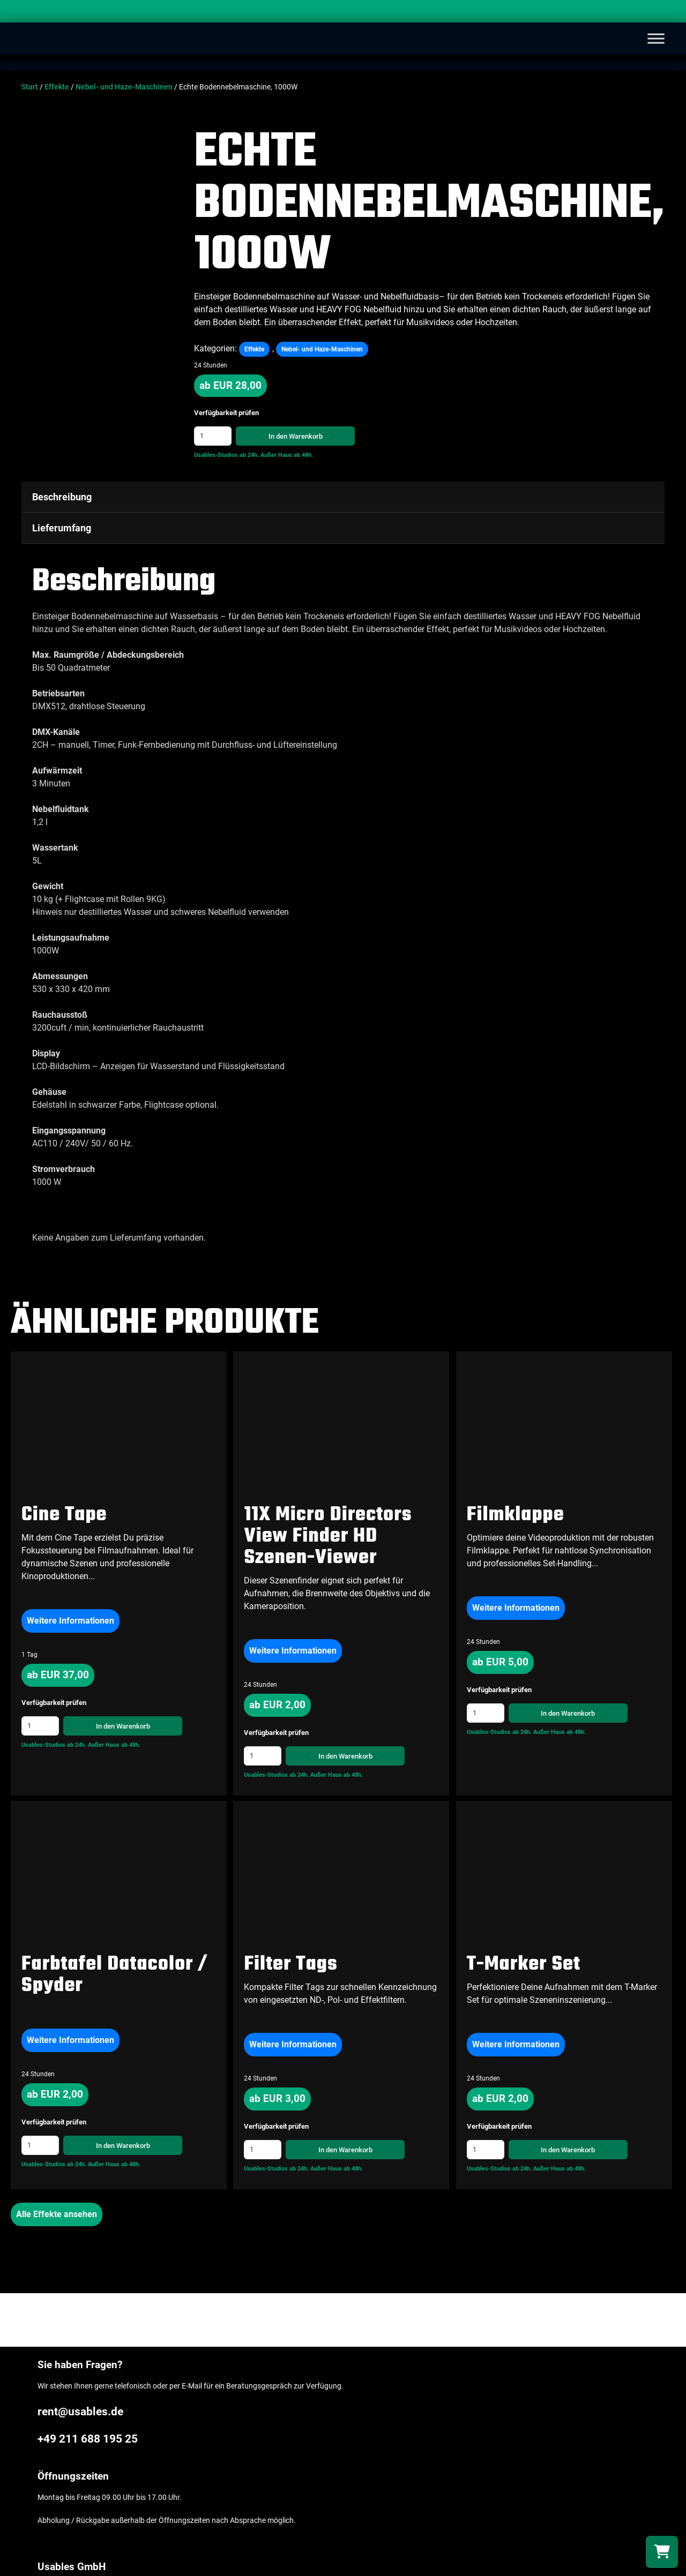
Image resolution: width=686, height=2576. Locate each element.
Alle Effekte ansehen (56, 2214)
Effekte (56, 87)
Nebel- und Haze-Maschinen (124, 87)
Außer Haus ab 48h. (286, 455)
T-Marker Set (523, 1964)
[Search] (667, 13)
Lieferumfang (61, 528)
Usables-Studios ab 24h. (226, 455)
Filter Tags (290, 1964)
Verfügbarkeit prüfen (226, 413)
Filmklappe (515, 1515)
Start (29, 87)
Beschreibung (62, 496)
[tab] (343, 497)
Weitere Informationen (70, 1621)
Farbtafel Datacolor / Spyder (114, 1975)
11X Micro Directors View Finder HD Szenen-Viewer (328, 1536)
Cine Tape (64, 1515)
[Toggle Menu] (656, 38)
